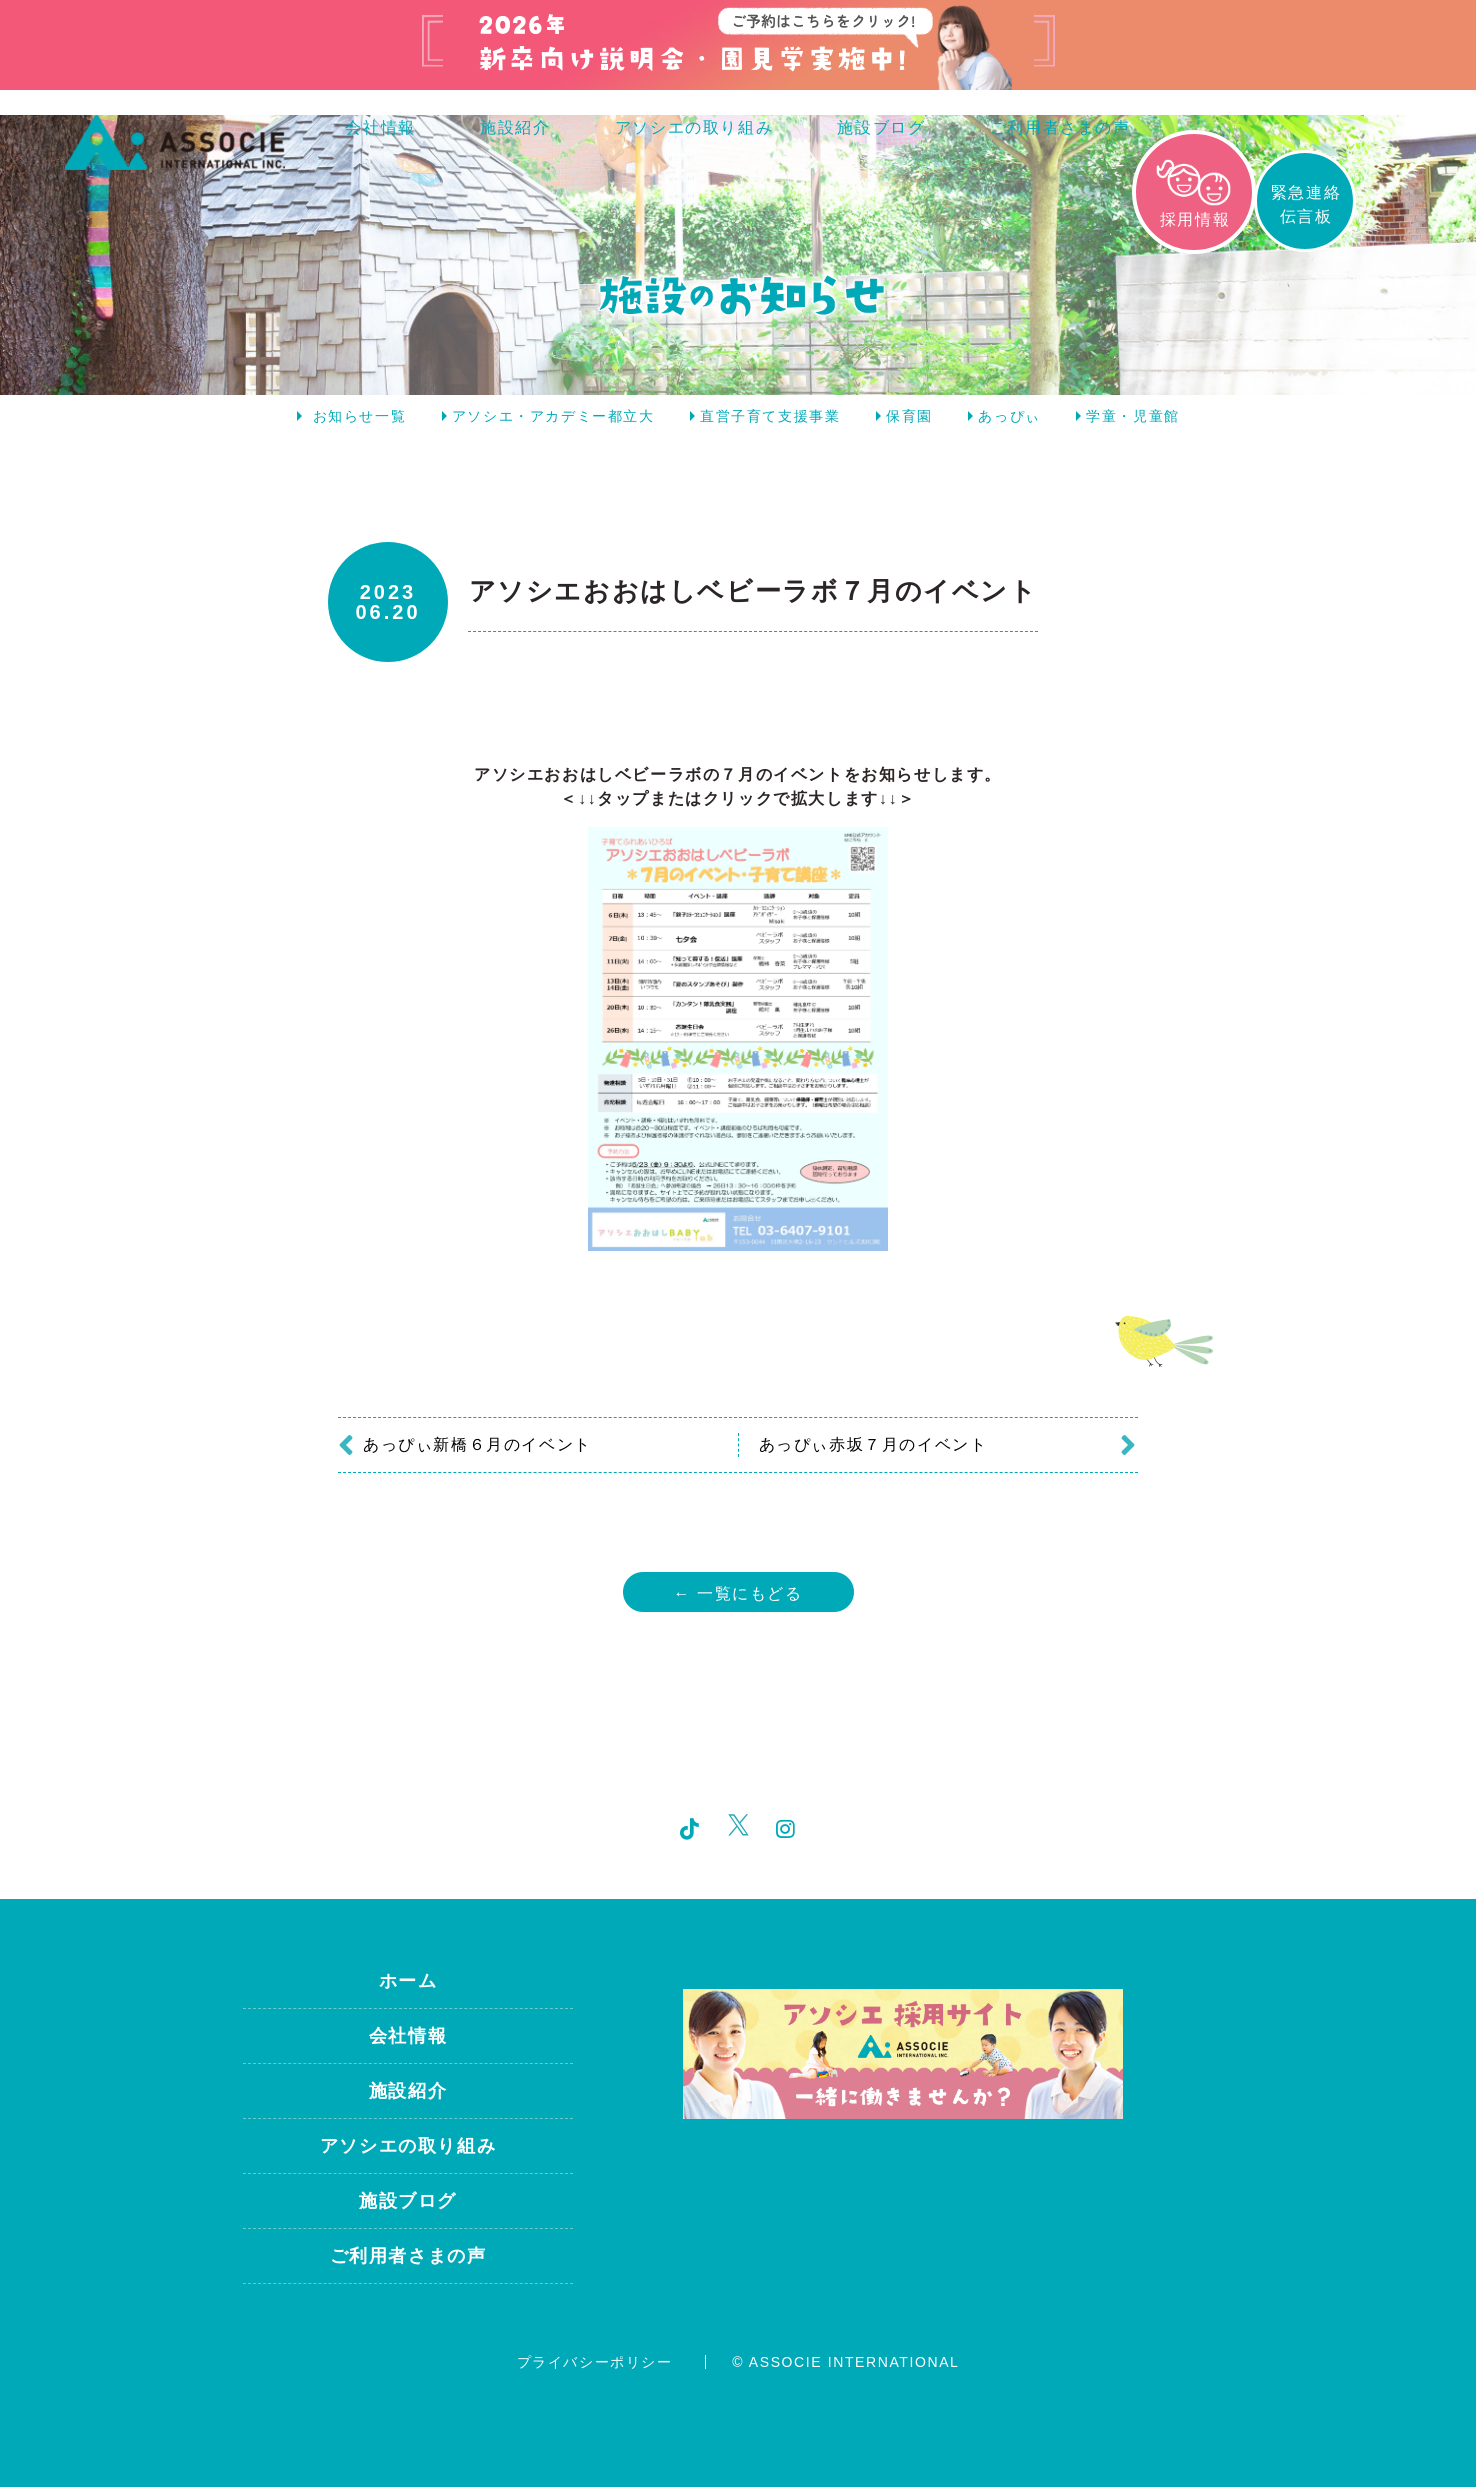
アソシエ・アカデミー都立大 (553, 416)
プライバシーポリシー (595, 2362)
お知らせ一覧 (360, 416)
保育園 (909, 416)
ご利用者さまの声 (1060, 127)
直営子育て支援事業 (770, 416)
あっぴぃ (1009, 416)
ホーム (408, 1981)
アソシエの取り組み (694, 127)
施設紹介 (515, 127)
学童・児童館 (1133, 416)
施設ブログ (881, 127)
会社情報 (380, 127)
